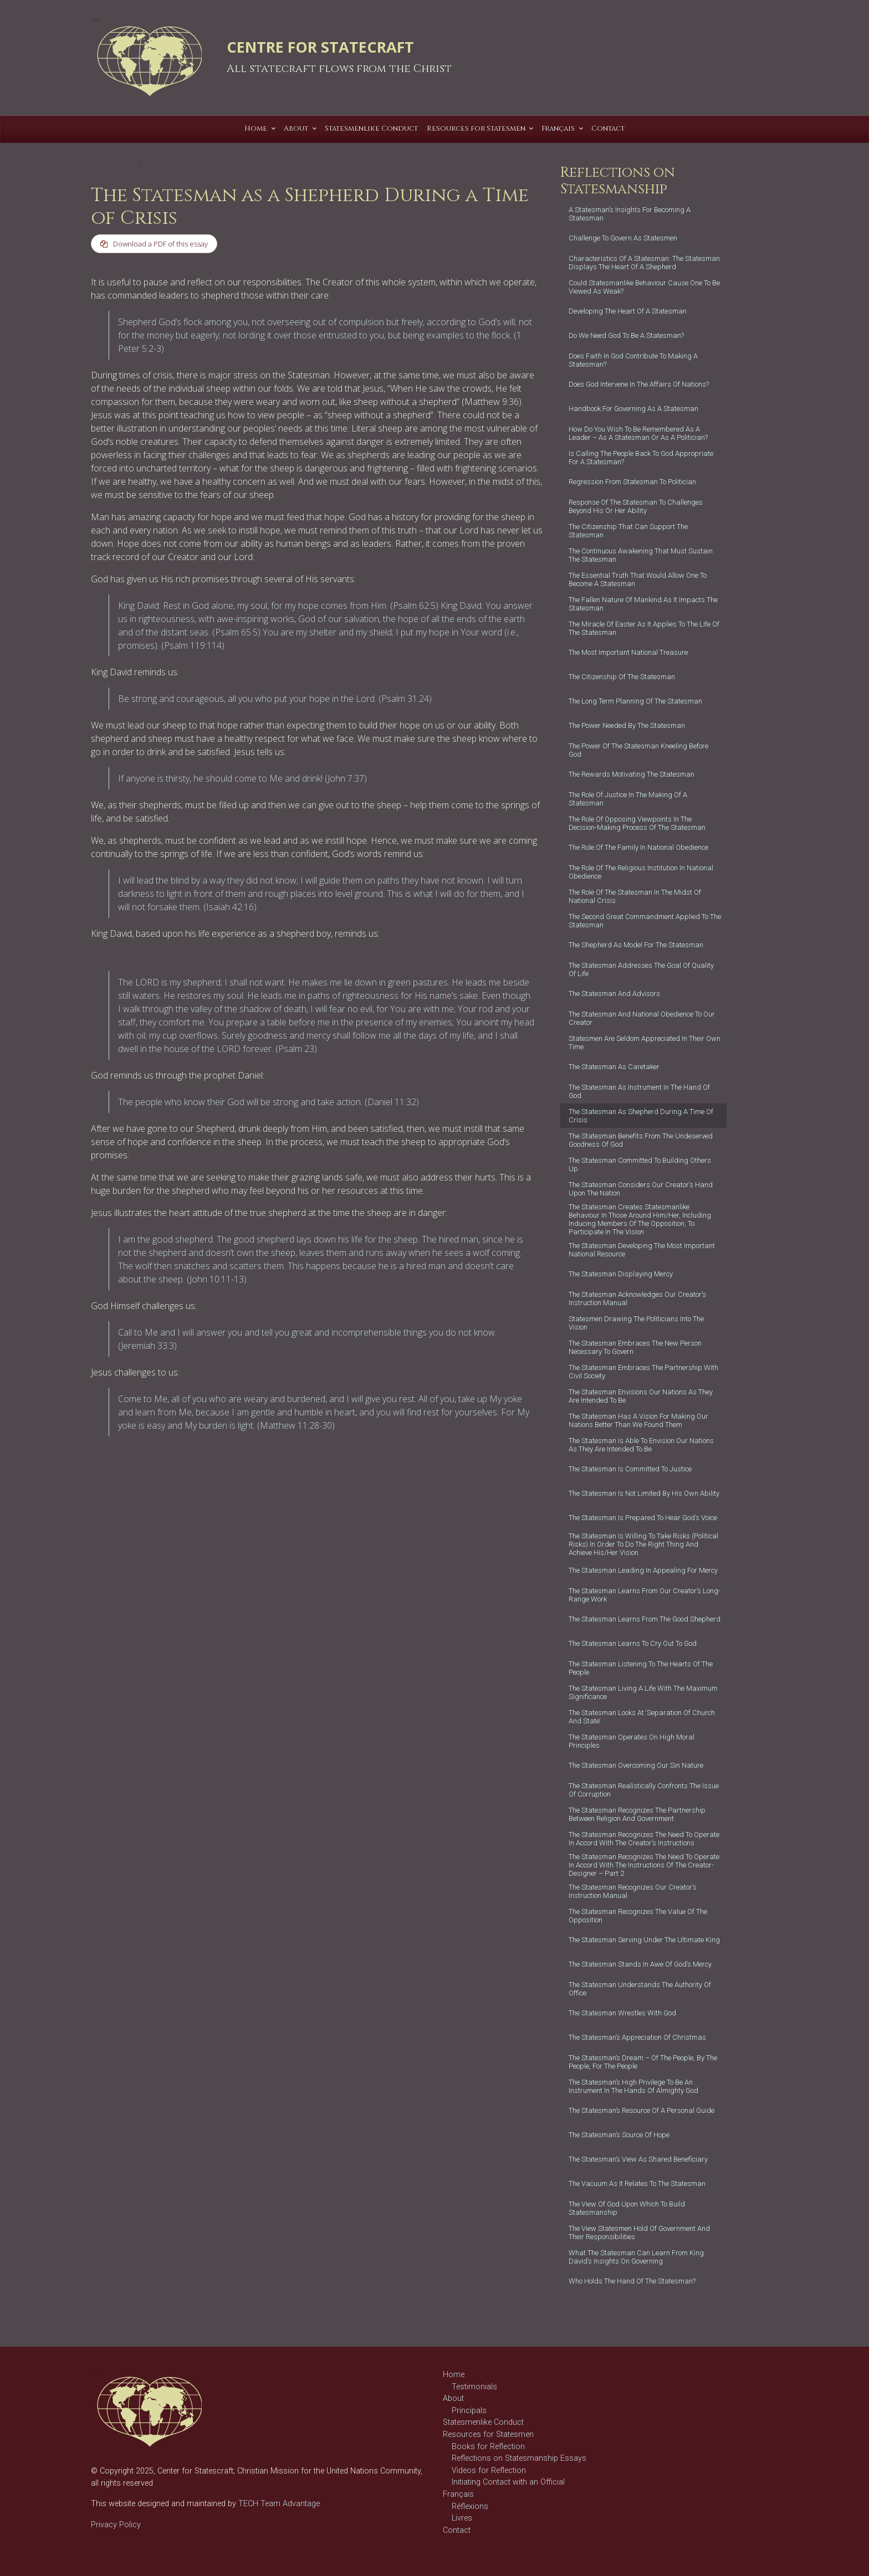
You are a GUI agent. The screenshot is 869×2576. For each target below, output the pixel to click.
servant (103, 1491)
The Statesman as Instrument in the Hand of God (188, 1530)
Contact (457, 2530)
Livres (462, 2518)
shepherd (161, 1491)
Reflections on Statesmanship (153, 1469)
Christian (274, 1469)
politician (226, 1480)
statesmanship (114, 1501)
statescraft (231, 1491)
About (453, 2398)
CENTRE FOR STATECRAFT (320, 47)
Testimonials (474, 2387)
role (277, 1480)
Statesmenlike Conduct (483, 2422)
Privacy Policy (116, 2524)
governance (150, 1480)
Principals (469, 2410)
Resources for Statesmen (488, 2434)
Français (458, 2494)
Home (453, 2374)
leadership (190, 1480)
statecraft (196, 1491)
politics (255, 1480)
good (119, 1480)
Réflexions (470, 2506)
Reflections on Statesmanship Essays (519, 2458)
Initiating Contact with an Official (508, 2482)
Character (241, 1469)
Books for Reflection (488, 2446)
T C (184, 161)
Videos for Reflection (489, 2470)
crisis (99, 1480)
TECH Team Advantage (278, 2503)
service (130, 1491)
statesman (267, 1491)
